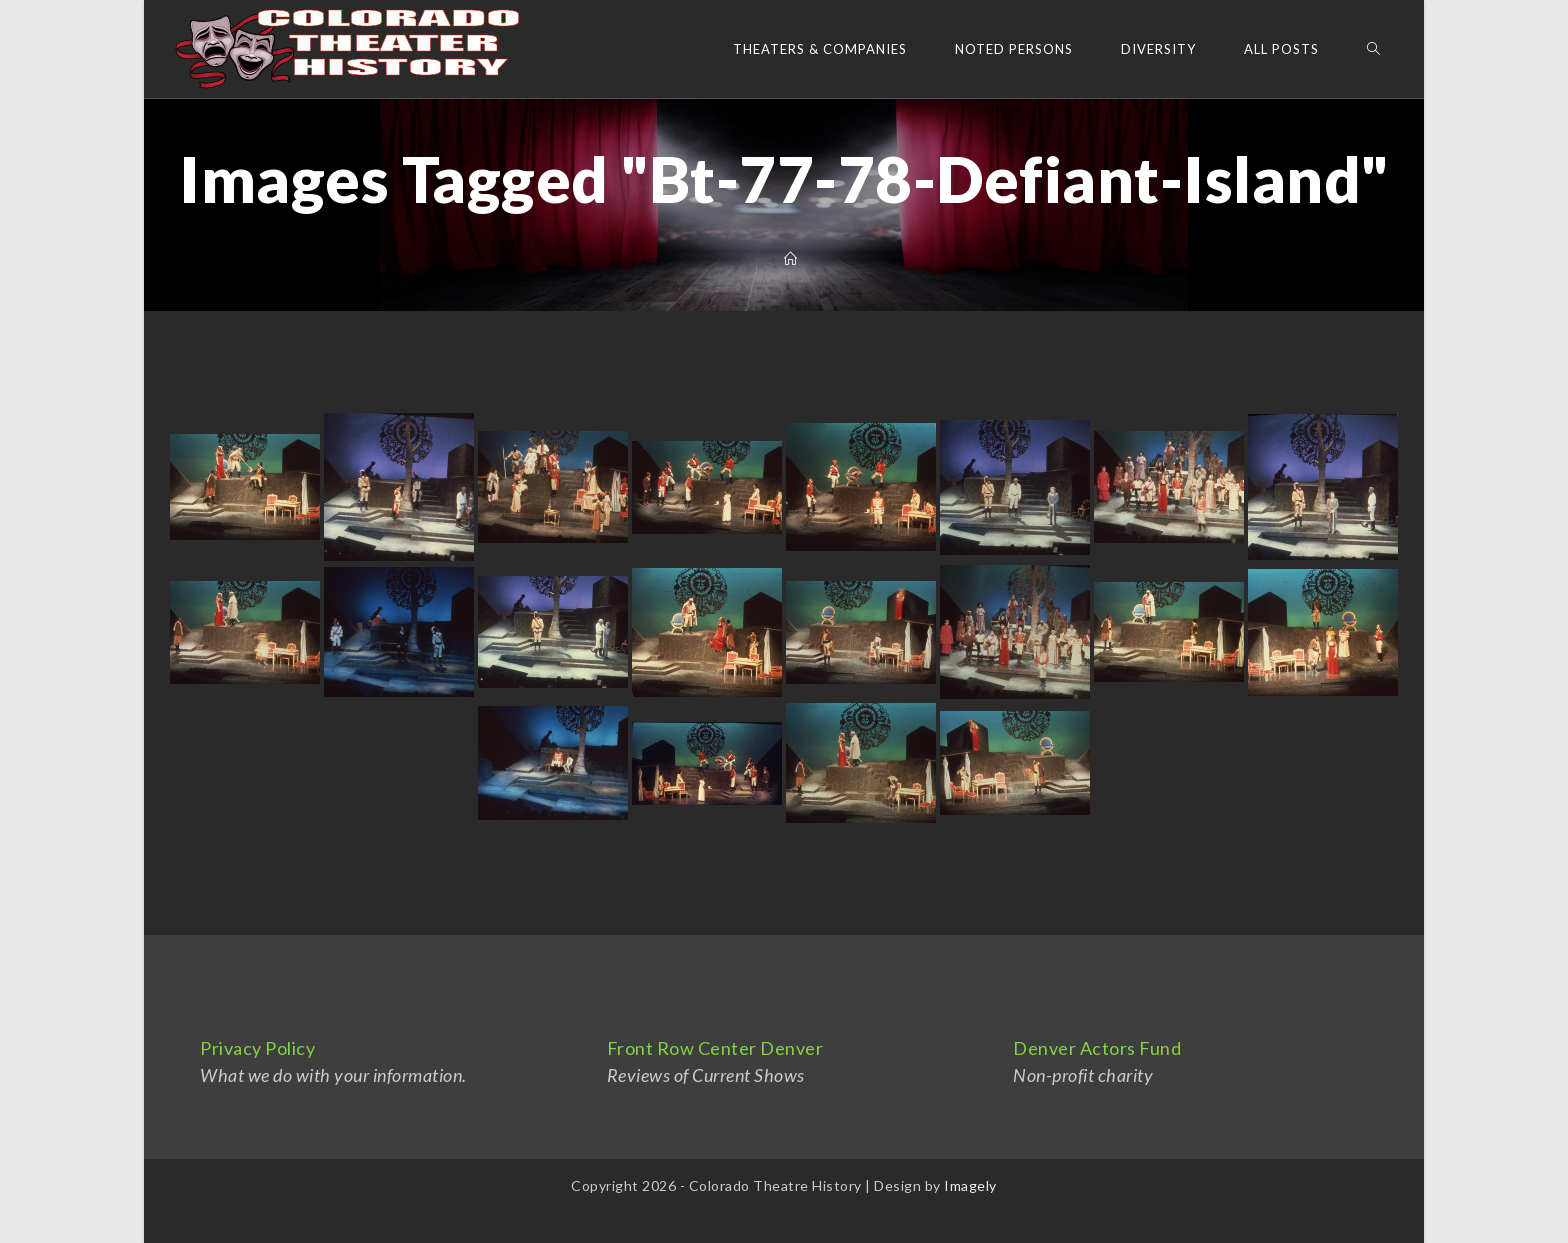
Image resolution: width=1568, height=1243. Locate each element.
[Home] (791, 259)
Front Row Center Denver (715, 1048)
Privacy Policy (257, 1048)
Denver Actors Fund (1097, 1048)
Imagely (970, 1185)
